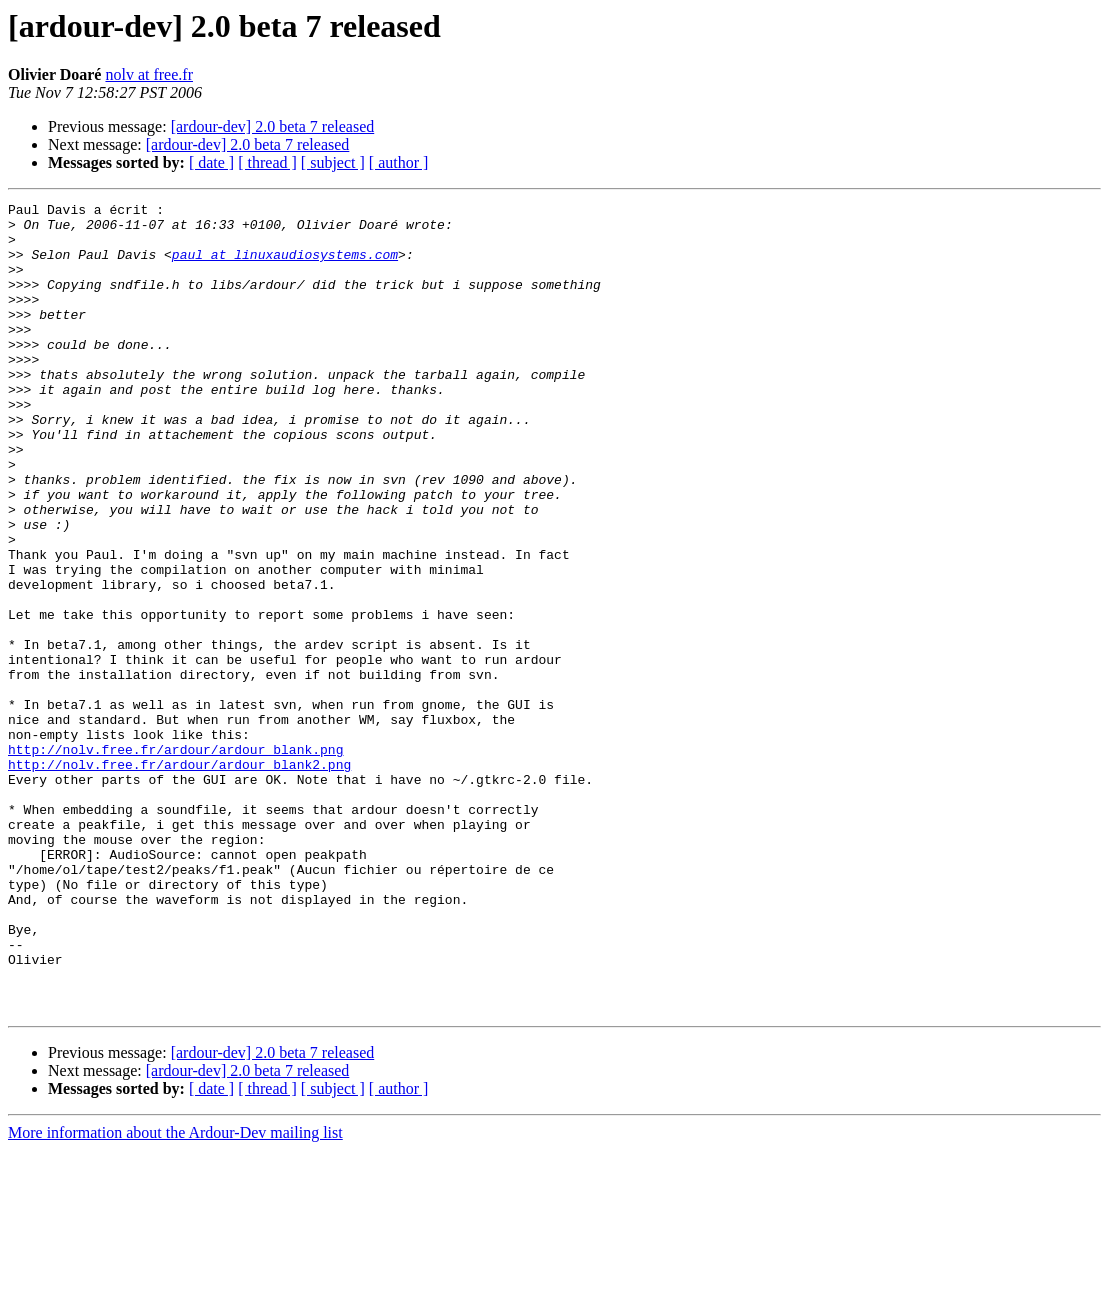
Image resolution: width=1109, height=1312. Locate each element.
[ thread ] (267, 162)
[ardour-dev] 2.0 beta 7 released (273, 126)
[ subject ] (333, 162)
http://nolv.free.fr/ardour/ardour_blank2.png (179, 878)
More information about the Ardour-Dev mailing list (175, 1294)
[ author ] (399, 162)
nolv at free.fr (149, 74)
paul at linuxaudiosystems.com (285, 266)
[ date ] (211, 162)
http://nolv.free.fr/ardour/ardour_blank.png (175, 860)
